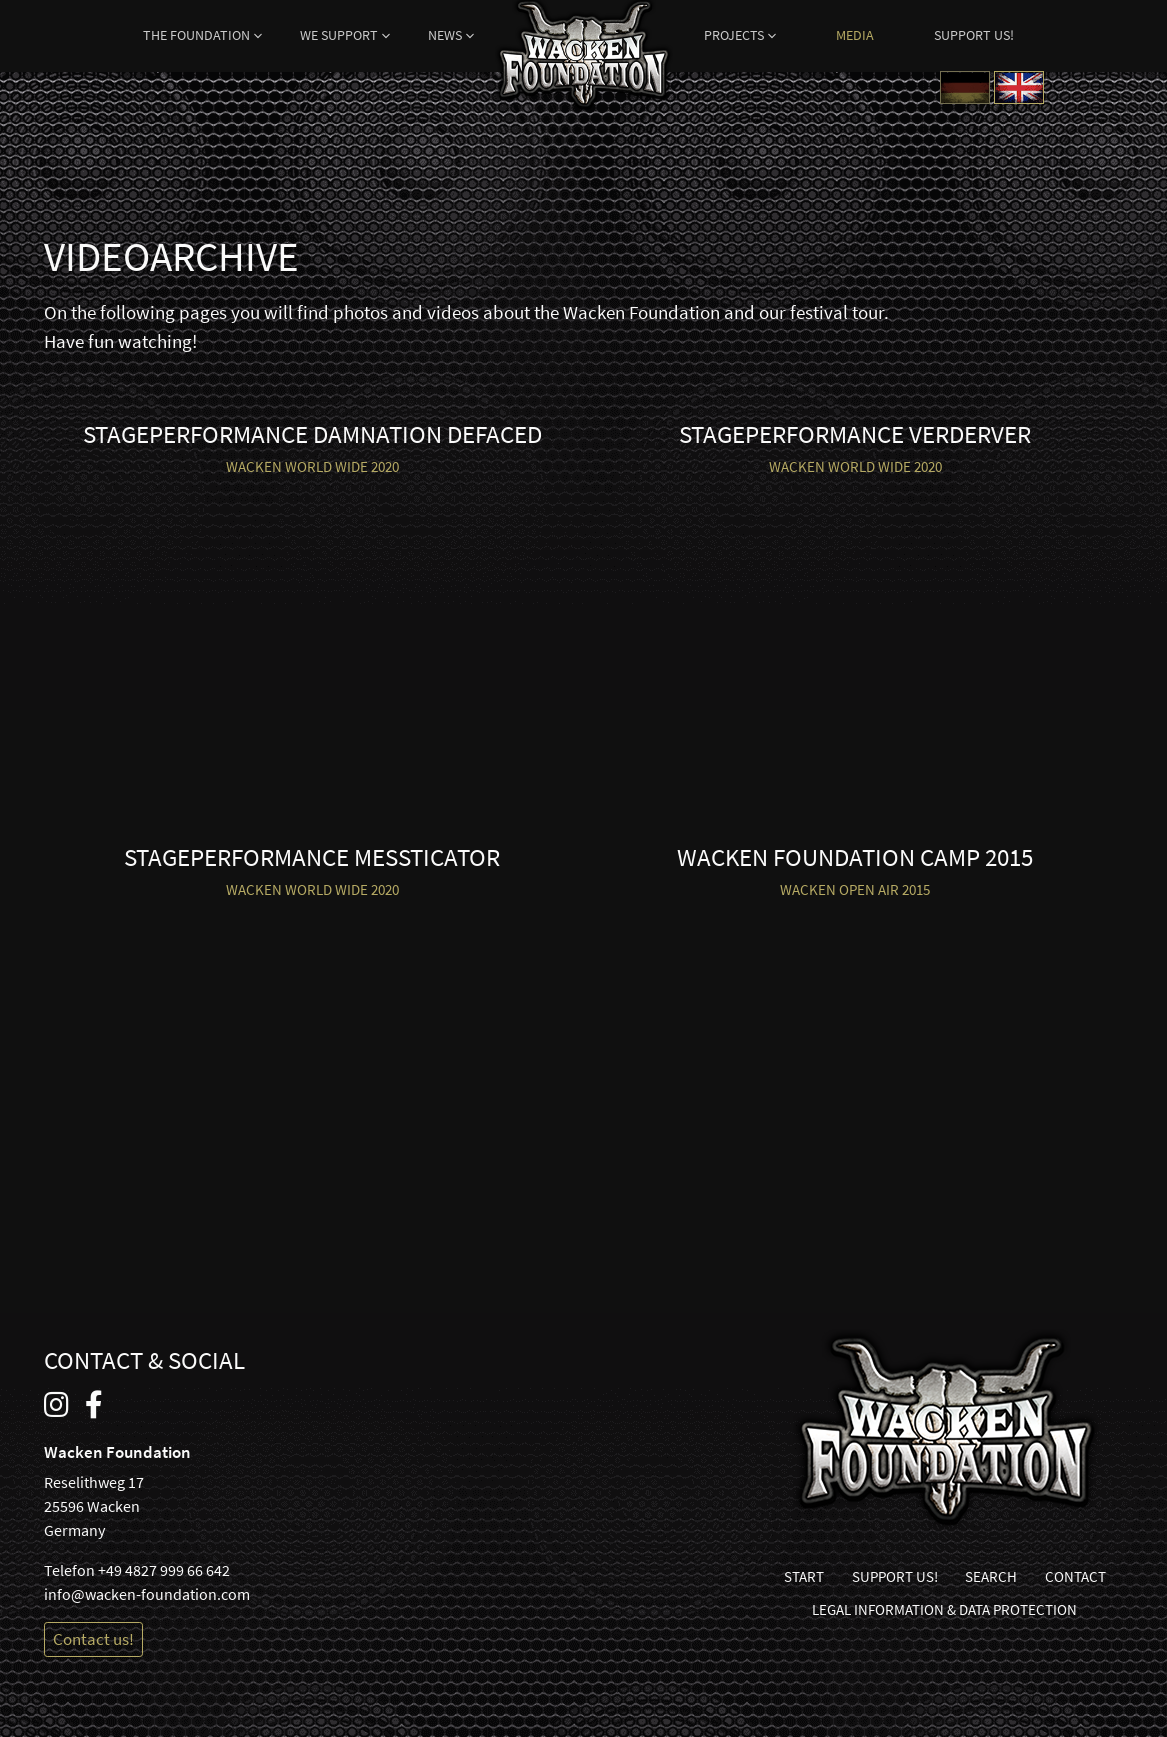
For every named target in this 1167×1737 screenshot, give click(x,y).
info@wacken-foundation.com (147, 1594)
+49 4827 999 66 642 (164, 1570)
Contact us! (93, 1639)
